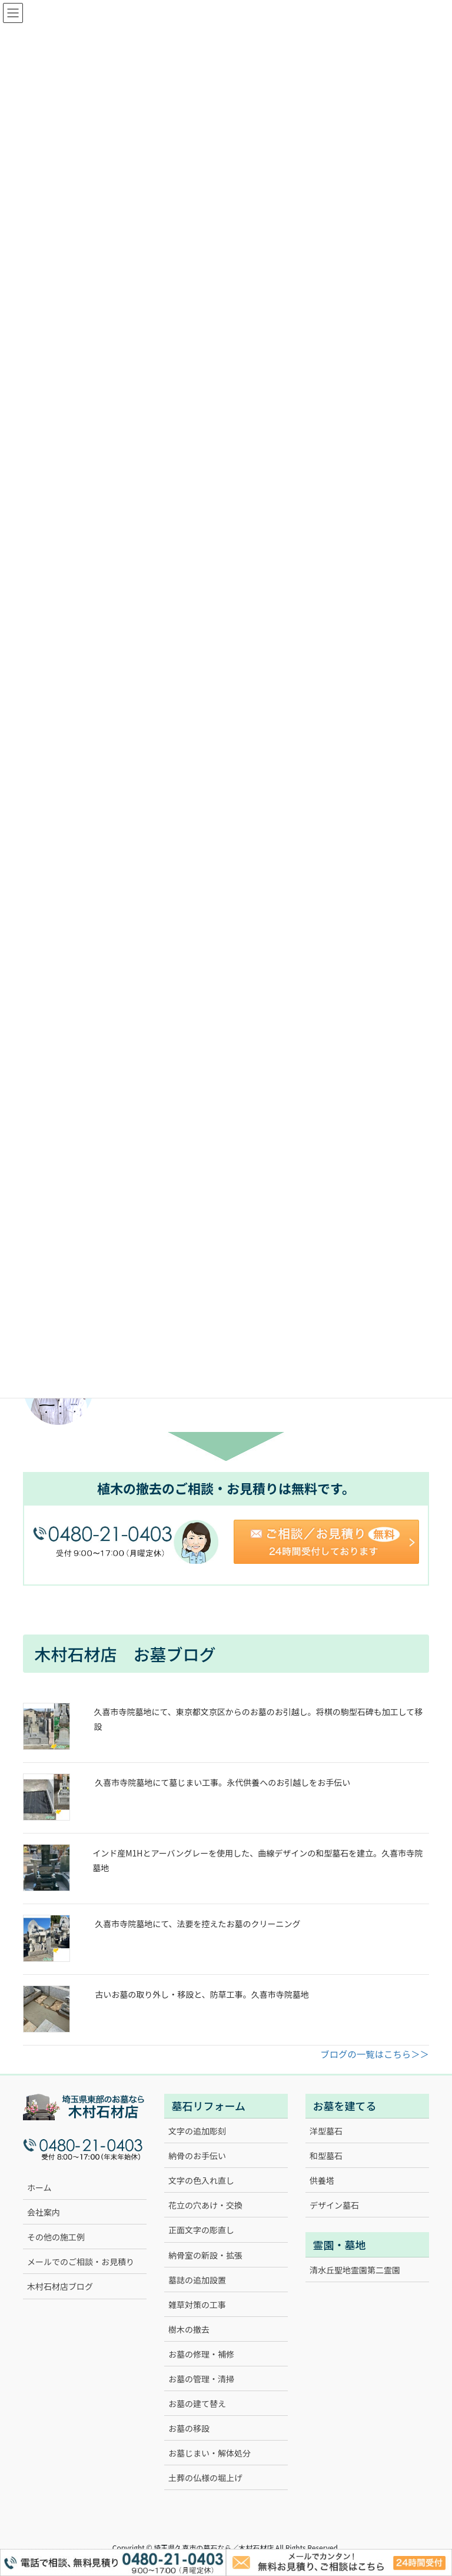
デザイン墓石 (334, 2205)
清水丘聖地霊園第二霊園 (355, 2270)
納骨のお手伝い (197, 2155)
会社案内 (43, 2212)
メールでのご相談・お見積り (80, 2261)
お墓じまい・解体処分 (209, 2453)
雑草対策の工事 (197, 2304)
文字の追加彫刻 (197, 2131)
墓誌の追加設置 (197, 2280)
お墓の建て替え (197, 2403)
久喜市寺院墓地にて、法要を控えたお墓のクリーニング (197, 1923)
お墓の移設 (189, 2428)
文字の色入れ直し (201, 2180)
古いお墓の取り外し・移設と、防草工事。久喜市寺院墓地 (201, 1994)
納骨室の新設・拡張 (205, 2255)
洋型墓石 (326, 2131)
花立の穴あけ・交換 (205, 2205)
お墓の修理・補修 (201, 2354)
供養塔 (322, 2180)
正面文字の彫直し (201, 2230)
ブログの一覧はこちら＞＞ (374, 2053)
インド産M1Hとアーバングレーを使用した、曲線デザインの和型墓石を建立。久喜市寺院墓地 (257, 1860)
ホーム (39, 2187)
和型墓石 (326, 2155)
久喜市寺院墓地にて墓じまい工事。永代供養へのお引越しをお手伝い (222, 1782)
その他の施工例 (56, 2237)
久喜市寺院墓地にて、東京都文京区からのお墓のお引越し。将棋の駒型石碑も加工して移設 (258, 1719)
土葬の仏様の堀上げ (205, 2478)
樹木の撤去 (189, 2329)
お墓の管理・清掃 (201, 2379)
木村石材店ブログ (60, 2286)
